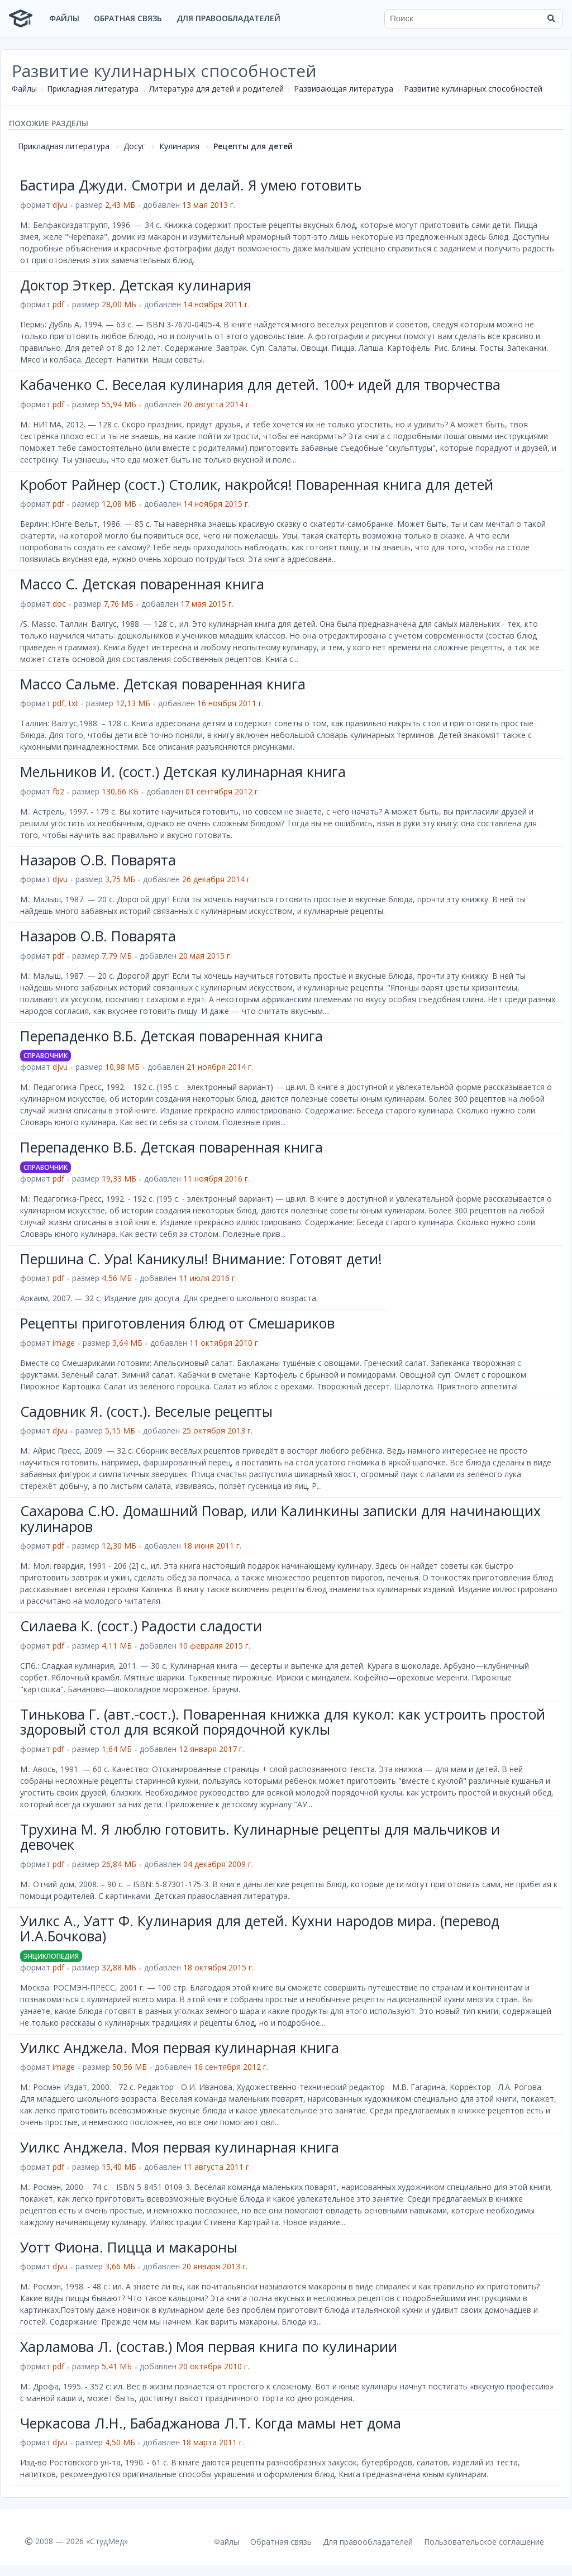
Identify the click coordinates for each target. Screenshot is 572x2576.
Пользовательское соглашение (484, 2541)
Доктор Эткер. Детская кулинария (135, 284)
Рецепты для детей (253, 146)
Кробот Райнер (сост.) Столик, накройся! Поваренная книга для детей (256, 484)
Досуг (134, 146)
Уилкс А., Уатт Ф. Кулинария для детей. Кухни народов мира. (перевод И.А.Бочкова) (259, 1928)
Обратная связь (128, 18)
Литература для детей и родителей (216, 88)
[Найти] (551, 18)
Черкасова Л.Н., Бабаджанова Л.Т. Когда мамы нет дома (210, 2422)
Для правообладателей (228, 18)
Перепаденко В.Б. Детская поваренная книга (171, 1035)
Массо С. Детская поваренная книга (142, 583)
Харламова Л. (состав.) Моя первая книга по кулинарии (208, 2346)
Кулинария (179, 146)
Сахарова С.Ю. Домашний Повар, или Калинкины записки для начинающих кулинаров (280, 1518)
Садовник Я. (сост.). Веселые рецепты (146, 1411)
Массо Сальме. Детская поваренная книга (163, 683)
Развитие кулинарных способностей (473, 88)
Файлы (64, 18)
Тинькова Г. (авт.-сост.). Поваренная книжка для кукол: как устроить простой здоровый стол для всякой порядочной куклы (282, 1721)
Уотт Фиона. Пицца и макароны (128, 2246)
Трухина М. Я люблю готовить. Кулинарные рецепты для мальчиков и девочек (260, 1837)
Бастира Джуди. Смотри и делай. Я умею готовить (190, 184)
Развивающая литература (343, 88)
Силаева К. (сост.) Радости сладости (141, 1625)
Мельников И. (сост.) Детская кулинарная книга (183, 771)
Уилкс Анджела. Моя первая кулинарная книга (179, 2047)
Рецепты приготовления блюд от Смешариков (177, 1322)
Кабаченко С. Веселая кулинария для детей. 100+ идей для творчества (260, 384)
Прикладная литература (93, 88)
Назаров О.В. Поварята (98, 859)
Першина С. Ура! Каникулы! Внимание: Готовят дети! (201, 1258)
